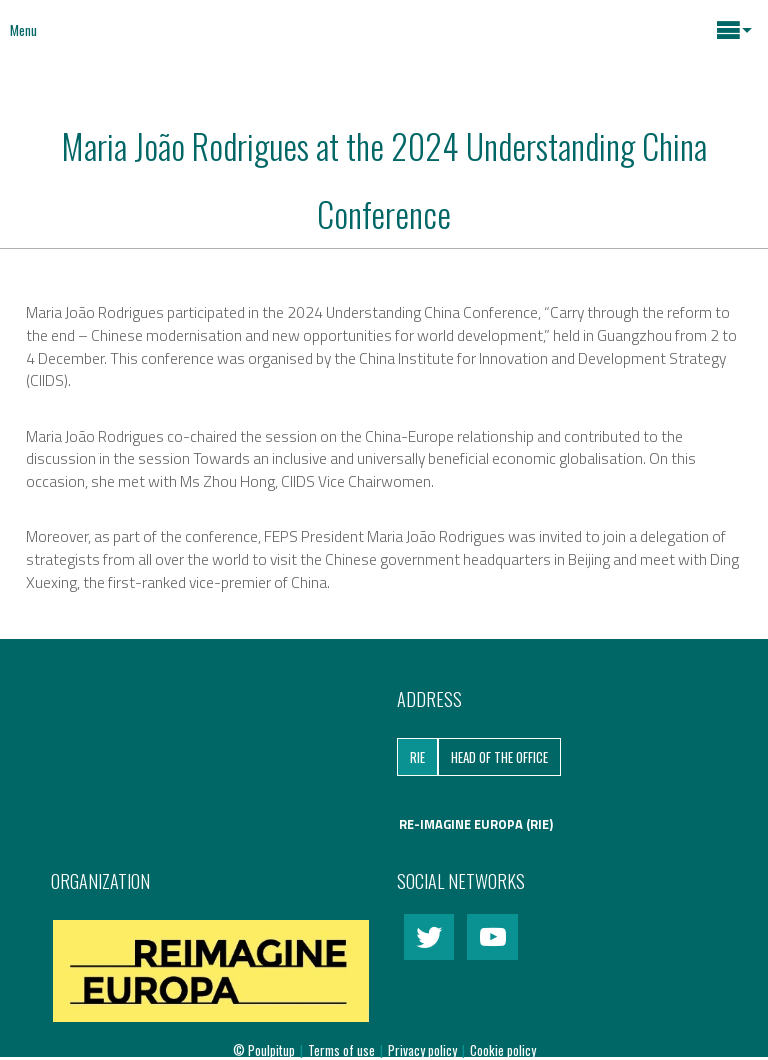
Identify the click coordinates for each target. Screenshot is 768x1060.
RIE (417, 757)
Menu (23, 30)
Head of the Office (499, 757)
